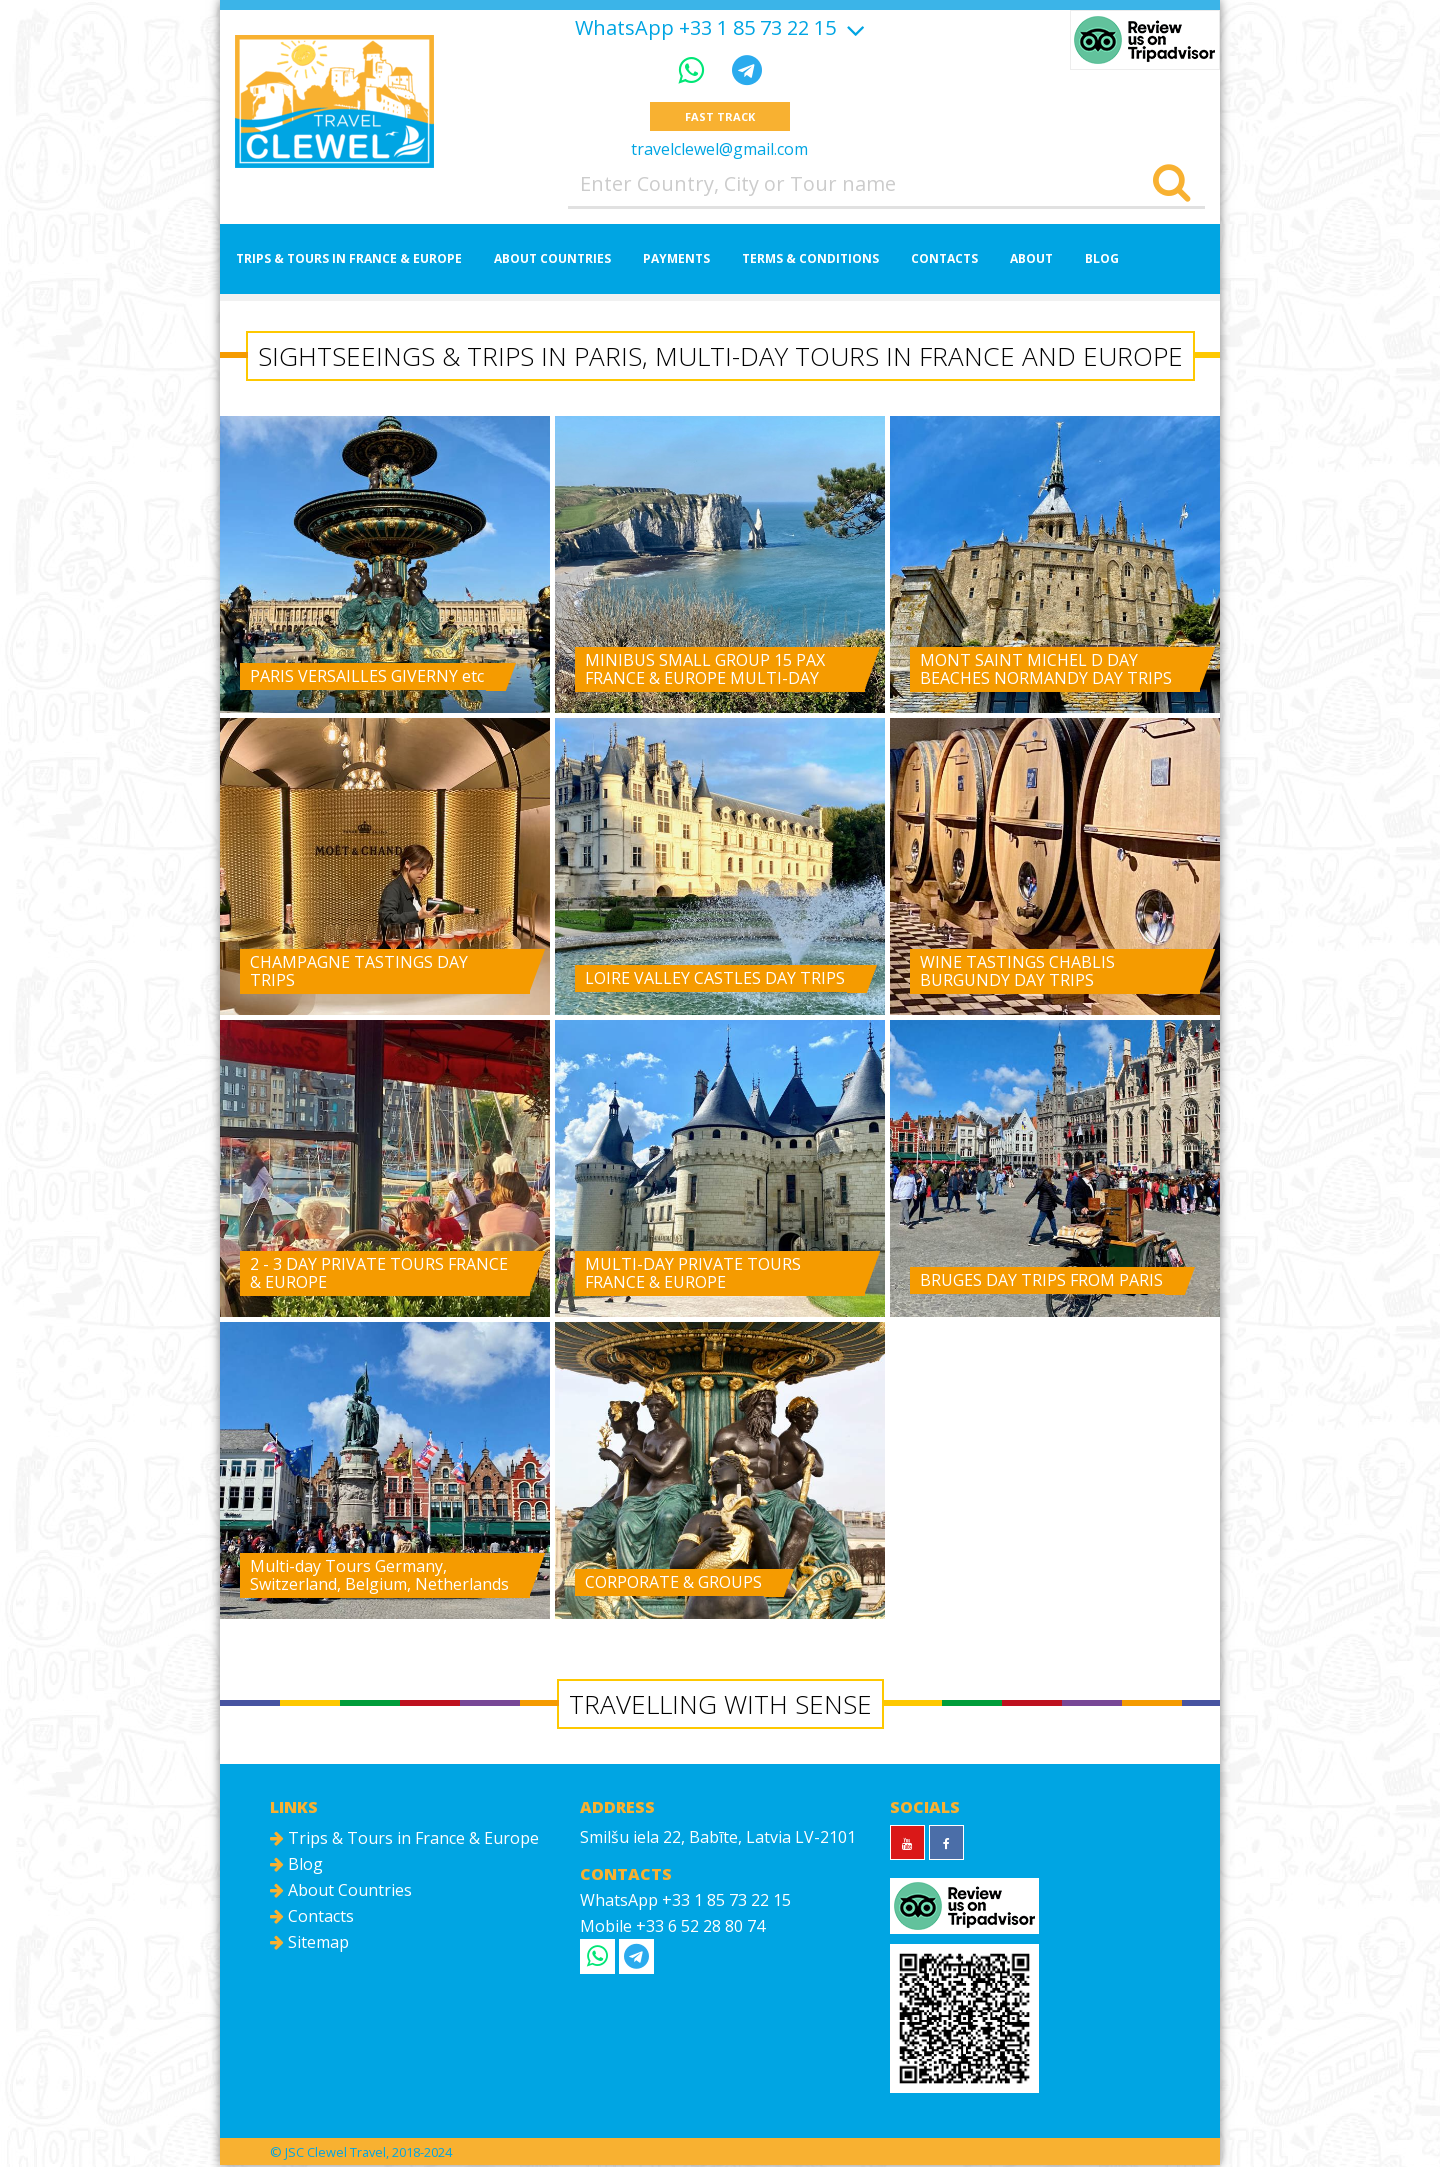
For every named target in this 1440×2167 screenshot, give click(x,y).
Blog (1102, 260)
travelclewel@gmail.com (719, 151)
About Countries (552, 260)
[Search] (1171, 186)
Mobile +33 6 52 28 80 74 (672, 1928)
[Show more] (853, 27)
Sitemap (309, 1944)
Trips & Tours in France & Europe (349, 260)
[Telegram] (747, 69)
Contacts (944, 260)
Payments (676, 260)
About (1031, 260)
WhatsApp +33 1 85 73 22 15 (705, 28)
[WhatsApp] (695, 69)
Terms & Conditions (810, 260)
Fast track (719, 117)
